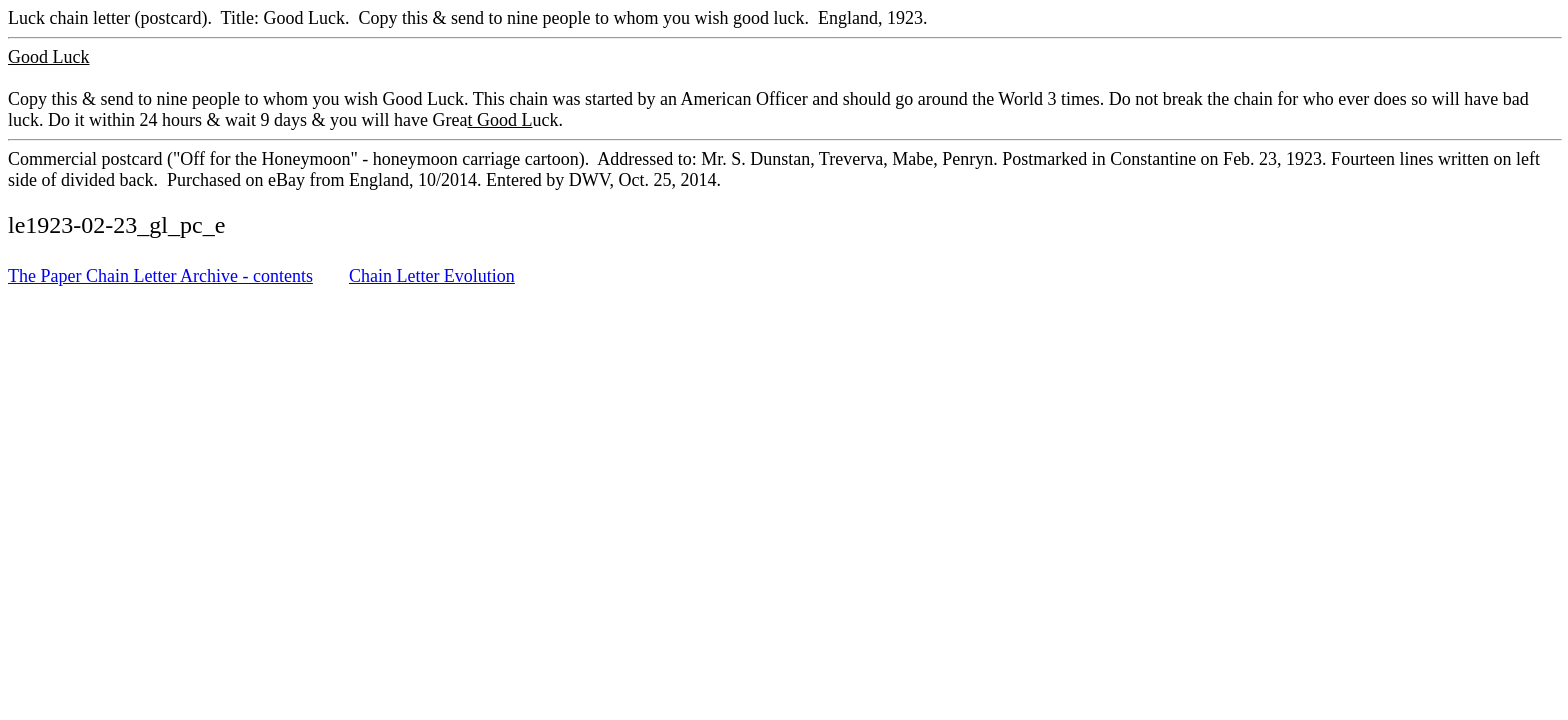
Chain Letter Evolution (432, 276)
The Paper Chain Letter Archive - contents (160, 276)
